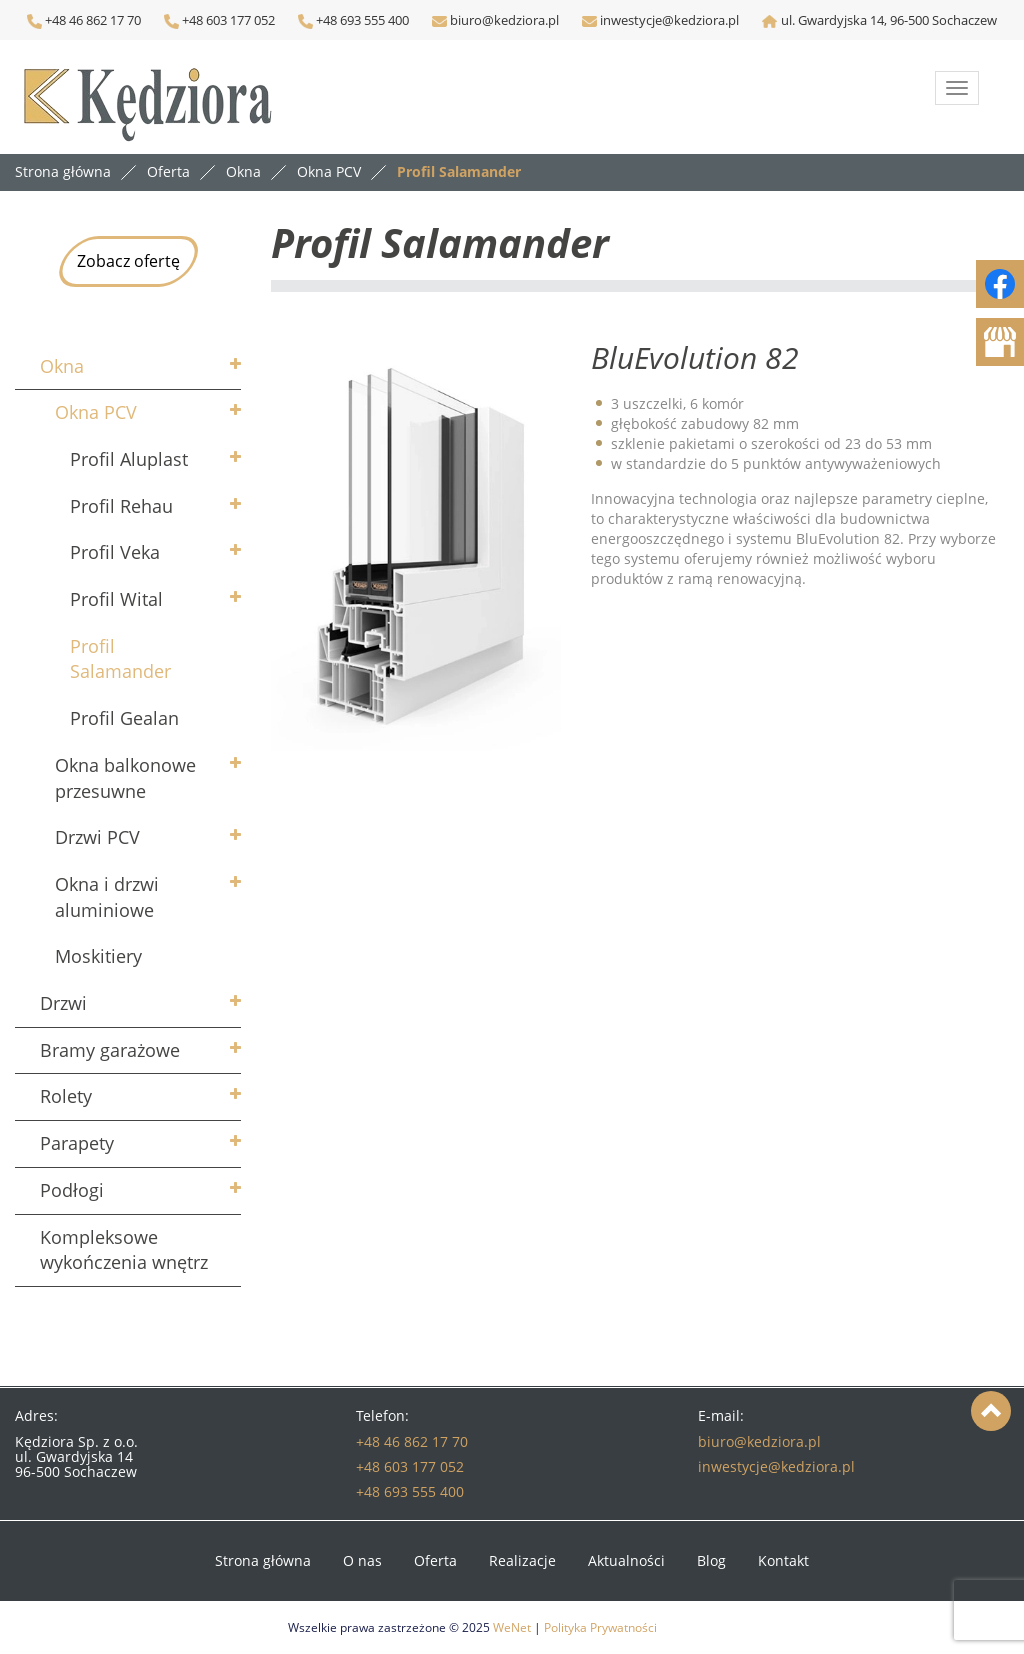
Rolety (66, 1096)
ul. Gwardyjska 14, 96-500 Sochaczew (889, 20)
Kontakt (783, 1560)
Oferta (435, 1560)
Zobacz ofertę (128, 261)
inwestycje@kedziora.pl (669, 20)
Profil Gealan (124, 718)
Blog (711, 1560)
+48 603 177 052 (227, 20)
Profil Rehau (121, 506)
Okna (62, 366)
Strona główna (63, 171)
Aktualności (626, 1560)
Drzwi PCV (97, 837)
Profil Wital (116, 599)
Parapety (77, 1143)
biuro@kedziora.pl (503, 20)
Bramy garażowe (110, 1050)
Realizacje (522, 1560)
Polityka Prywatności (600, 1627)
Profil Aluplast (129, 459)
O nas (362, 1560)
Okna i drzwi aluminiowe (107, 897)
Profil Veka (115, 552)
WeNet (512, 1627)
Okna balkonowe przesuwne (125, 778)
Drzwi (63, 1003)
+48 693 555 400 (361, 20)
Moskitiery (98, 956)
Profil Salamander (120, 659)
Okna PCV (96, 412)
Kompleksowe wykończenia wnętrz (124, 1250)
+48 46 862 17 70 (84, 20)
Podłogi (72, 1190)
